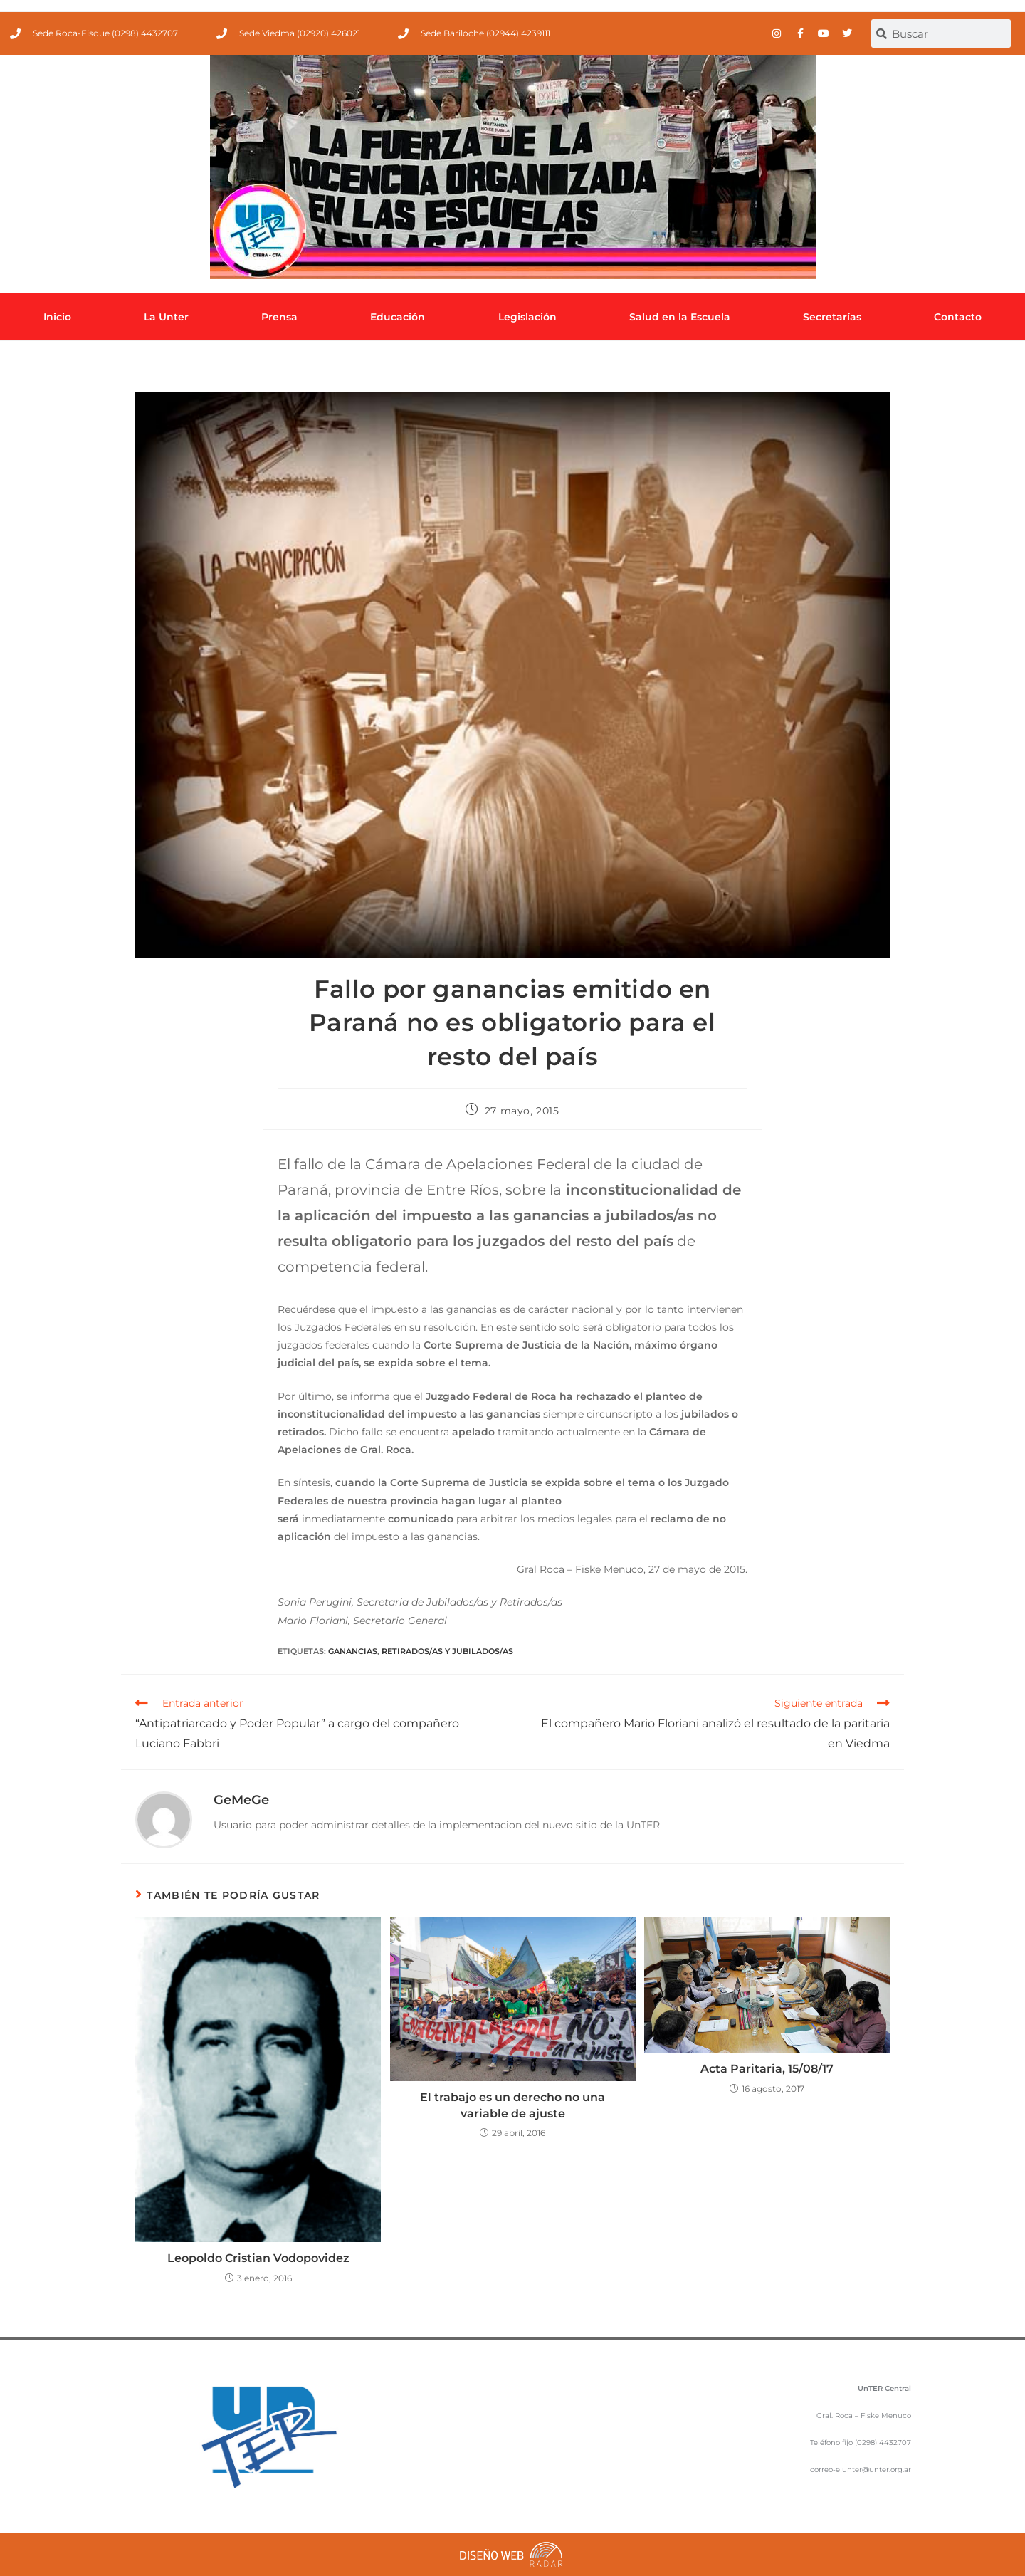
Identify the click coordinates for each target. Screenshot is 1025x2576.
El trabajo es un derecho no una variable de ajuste (512, 2105)
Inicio (57, 316)
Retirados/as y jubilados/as (447, 1651)
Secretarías (832, 316)
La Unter (166, 316)
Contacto (958, 316)
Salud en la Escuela (679, 316)
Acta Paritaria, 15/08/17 (767, 2068)
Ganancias (352, 1651)
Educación (397, 316)
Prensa (279, 316)
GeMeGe (241, 1800)
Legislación (527, 316)
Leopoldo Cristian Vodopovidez (258, 2258)
